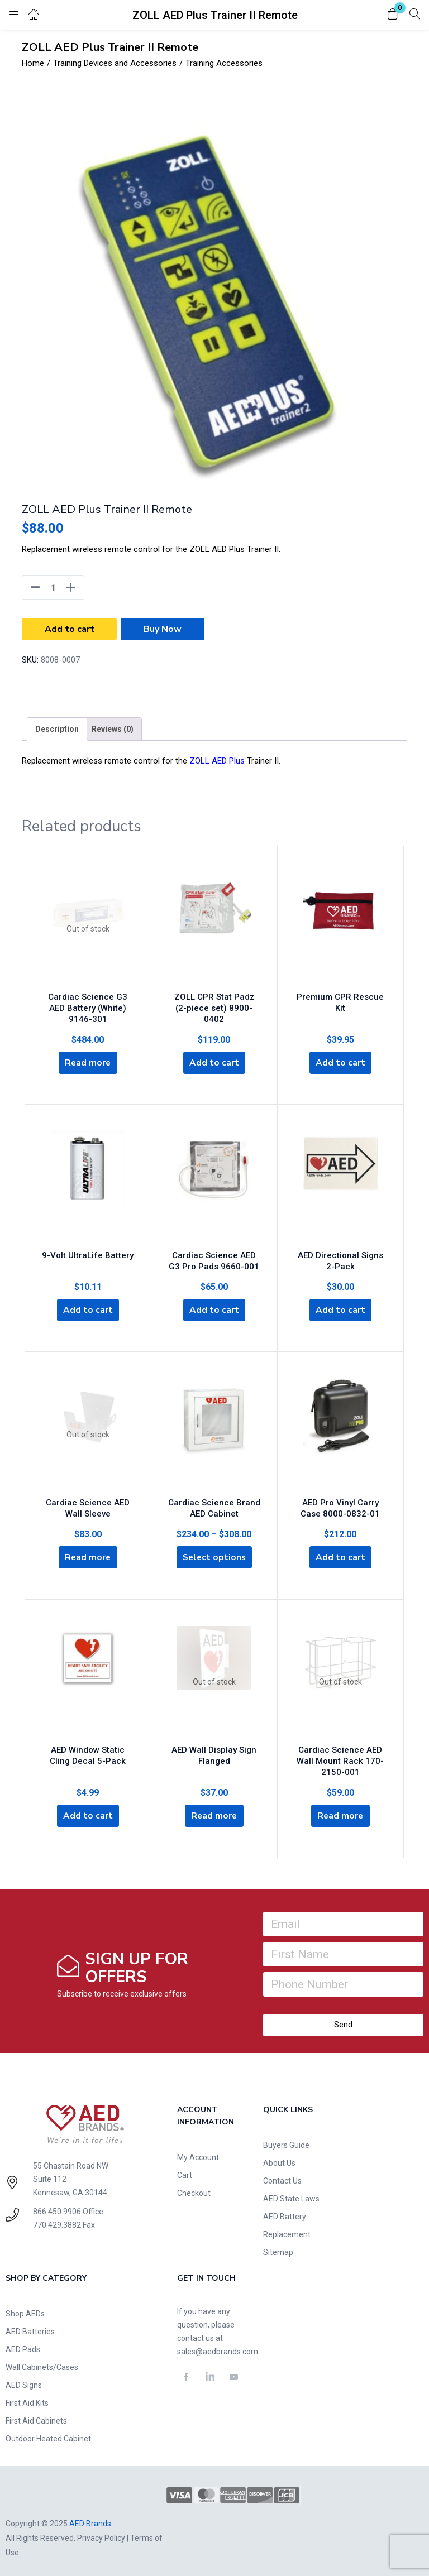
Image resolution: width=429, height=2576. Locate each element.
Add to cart (69, 629)
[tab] (57, 729)
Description (57, 729)
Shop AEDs (25, 2310)
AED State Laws (291, 2195)
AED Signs (24, 2382)
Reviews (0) (113, 729)
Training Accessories (224, 63)
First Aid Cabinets (36, 2418)
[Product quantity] (53, 587)
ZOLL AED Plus (217, 761)
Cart (184, 2172)
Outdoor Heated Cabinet (48, 2435)
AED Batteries (30, 2328)
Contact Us (282, 2178)
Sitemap (278, 2249)
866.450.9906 (57, 2208)
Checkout (194, 2190)
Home (33, 63)
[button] (392, 15)
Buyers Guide (286, 2142)
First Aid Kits (27, 2400)
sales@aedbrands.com (217, 2348)
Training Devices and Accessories (115, 63)
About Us (279, 2160)
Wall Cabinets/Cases (42, 2364)
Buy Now (163, 629)
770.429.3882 (57, 2222)
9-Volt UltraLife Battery (88, 1251)
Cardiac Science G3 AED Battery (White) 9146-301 (87, 1005)
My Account (198, 2154)
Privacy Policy (101, 2535)
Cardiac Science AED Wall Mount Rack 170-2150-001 (340, 1756)
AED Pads (23, 2346)
